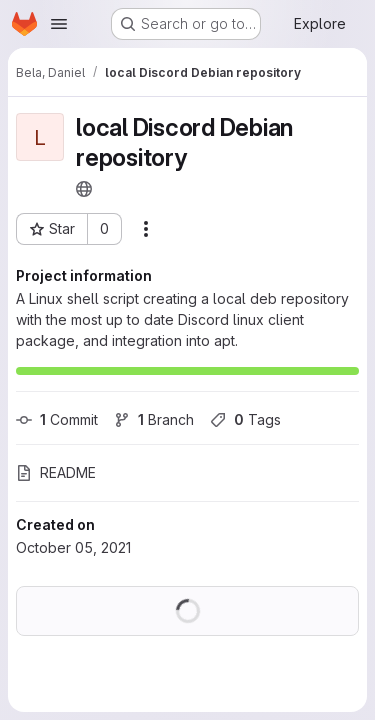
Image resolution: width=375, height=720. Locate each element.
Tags (245, 419)
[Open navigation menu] (59, 24)
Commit (57, 419)
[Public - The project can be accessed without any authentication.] (84, 189)
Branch (154, 419)
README (56, 472)
